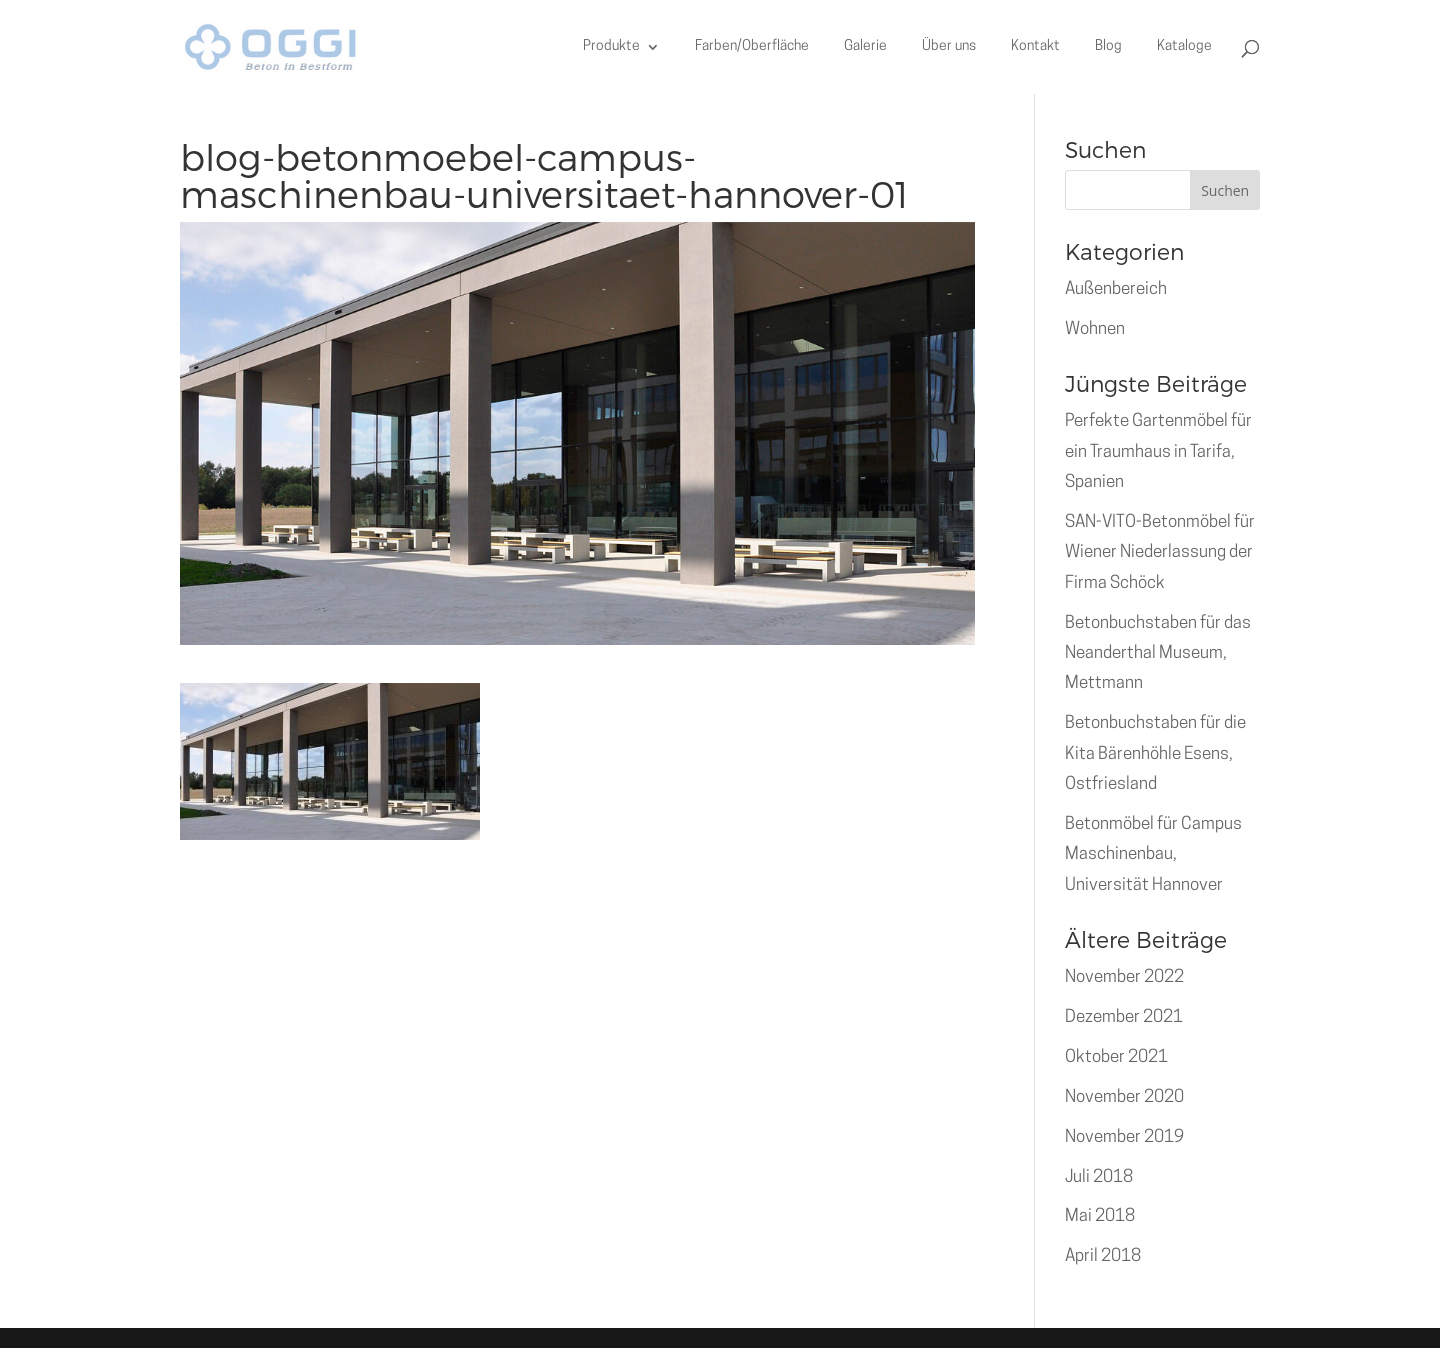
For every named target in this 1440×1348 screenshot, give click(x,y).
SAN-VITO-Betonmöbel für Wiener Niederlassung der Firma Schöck (1160, 553)
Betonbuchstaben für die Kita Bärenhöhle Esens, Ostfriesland (1155, 754)
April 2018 (1103, 1256)
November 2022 (1124, 977)
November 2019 (1124, 1137)
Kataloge (1184, 47)
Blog (1108, 47)
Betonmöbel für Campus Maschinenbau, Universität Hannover (1153, 855)
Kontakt (1035, 47)
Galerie (865, 47)
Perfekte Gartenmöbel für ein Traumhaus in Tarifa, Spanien (1158, 452)
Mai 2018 (1100, 1216)
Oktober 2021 (1116, 1057)
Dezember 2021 (1124, 1017)
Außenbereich (1116, 289)
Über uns (949, 47)
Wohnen (1095, 329)
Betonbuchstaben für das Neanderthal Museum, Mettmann (1158, 654)
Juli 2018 (1099, 1177)
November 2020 (1124, 1097)
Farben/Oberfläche (752, 47)
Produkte (611, 47)
